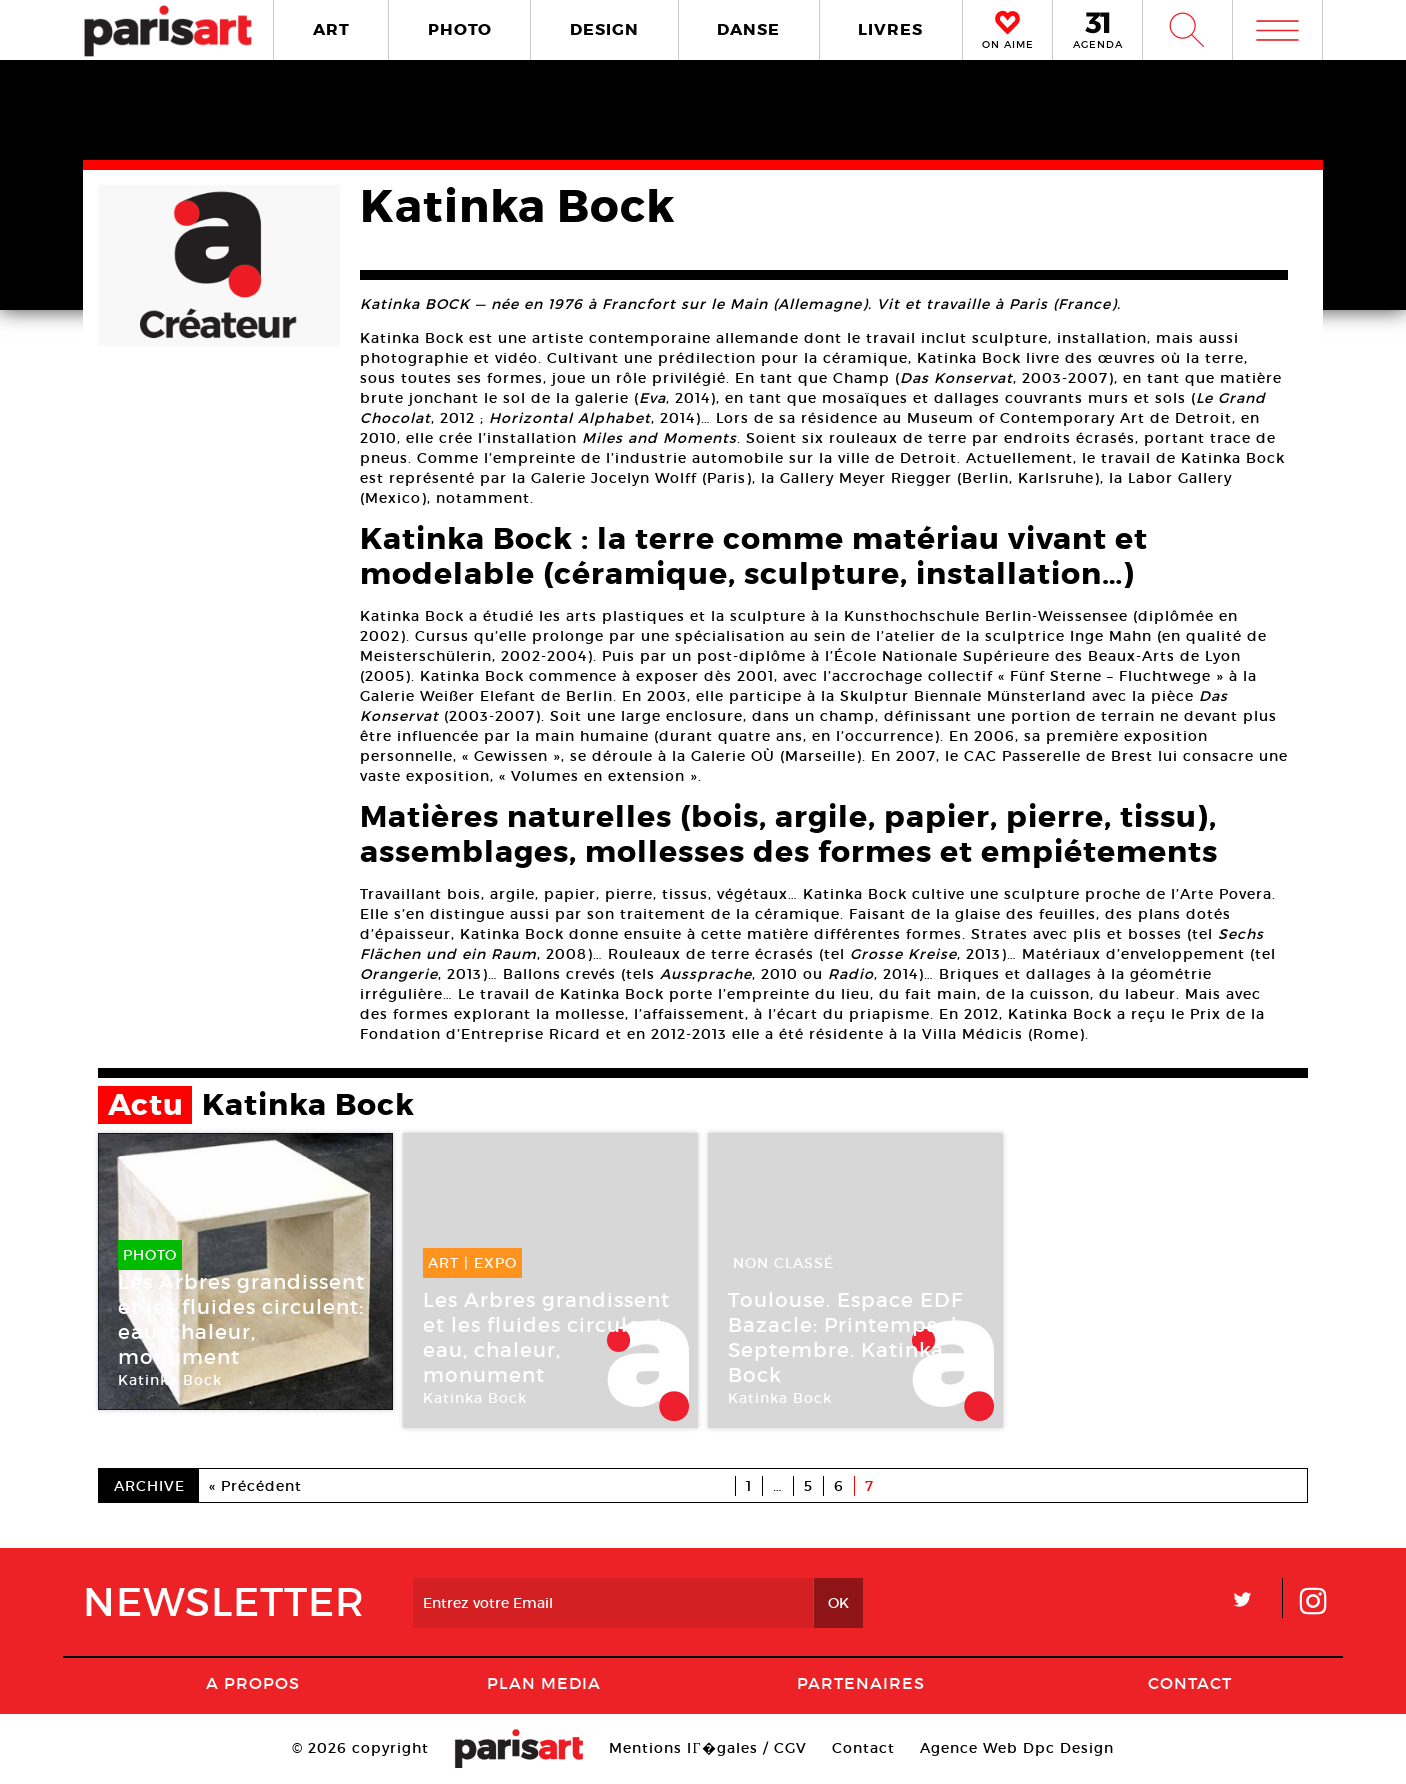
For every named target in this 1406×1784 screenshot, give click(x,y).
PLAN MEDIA (544, 1683)
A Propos (253, 1683)
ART (331, 29)
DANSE (748, 29)
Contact (1190, 1683)
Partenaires (861, 1683)
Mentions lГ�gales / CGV (707, 1748)
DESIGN (604, 29)
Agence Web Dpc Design (1017, 1748)
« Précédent (255, 1486)
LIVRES (890, 29)
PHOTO (460, 29)
